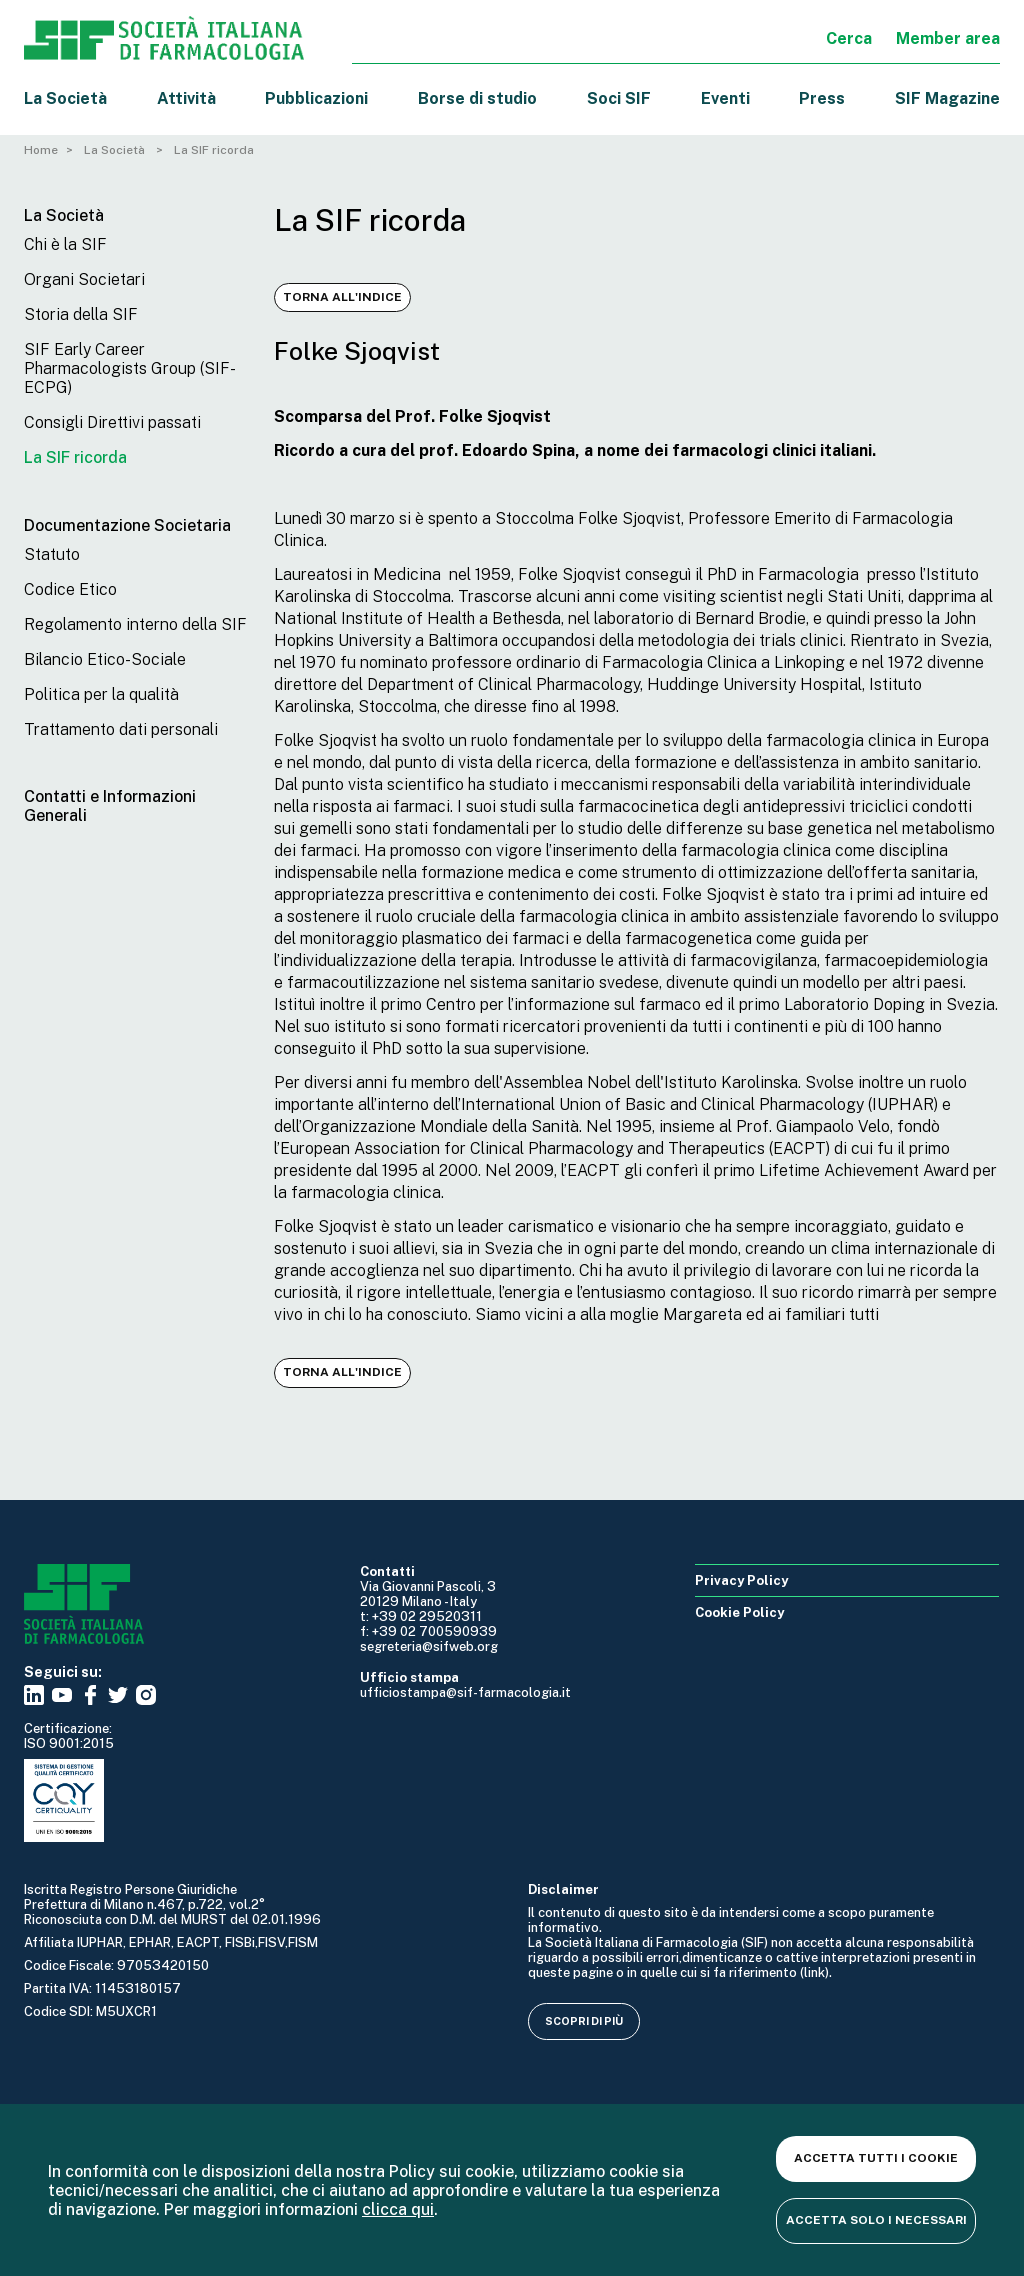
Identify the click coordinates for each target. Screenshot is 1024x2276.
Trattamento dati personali (121, 729)
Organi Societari (84, 279)
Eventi (725, 98)
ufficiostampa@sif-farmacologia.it (465, 1692)
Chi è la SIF (65, 244)
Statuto (52, 554)
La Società (65, 98)
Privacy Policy (741, 1580)
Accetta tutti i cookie (876, 2158)
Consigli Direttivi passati (112, 422)
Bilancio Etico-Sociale (105, 659)
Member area (948, 38)
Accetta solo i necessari (876, 2220)
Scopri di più (584, 2021)
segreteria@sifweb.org (429, 1646)
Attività (186, 98)
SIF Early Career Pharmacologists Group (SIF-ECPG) (130, 368)
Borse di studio (477, 98)
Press (822, 98)
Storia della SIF (81, 314)
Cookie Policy (739, 1612)
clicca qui (398, 2209)
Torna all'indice (342, 297)
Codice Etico (70, 589)
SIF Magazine (947, 98)
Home (41, 150)
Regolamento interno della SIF (135, 624)
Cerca (849, 38)
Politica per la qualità (101, 694)
